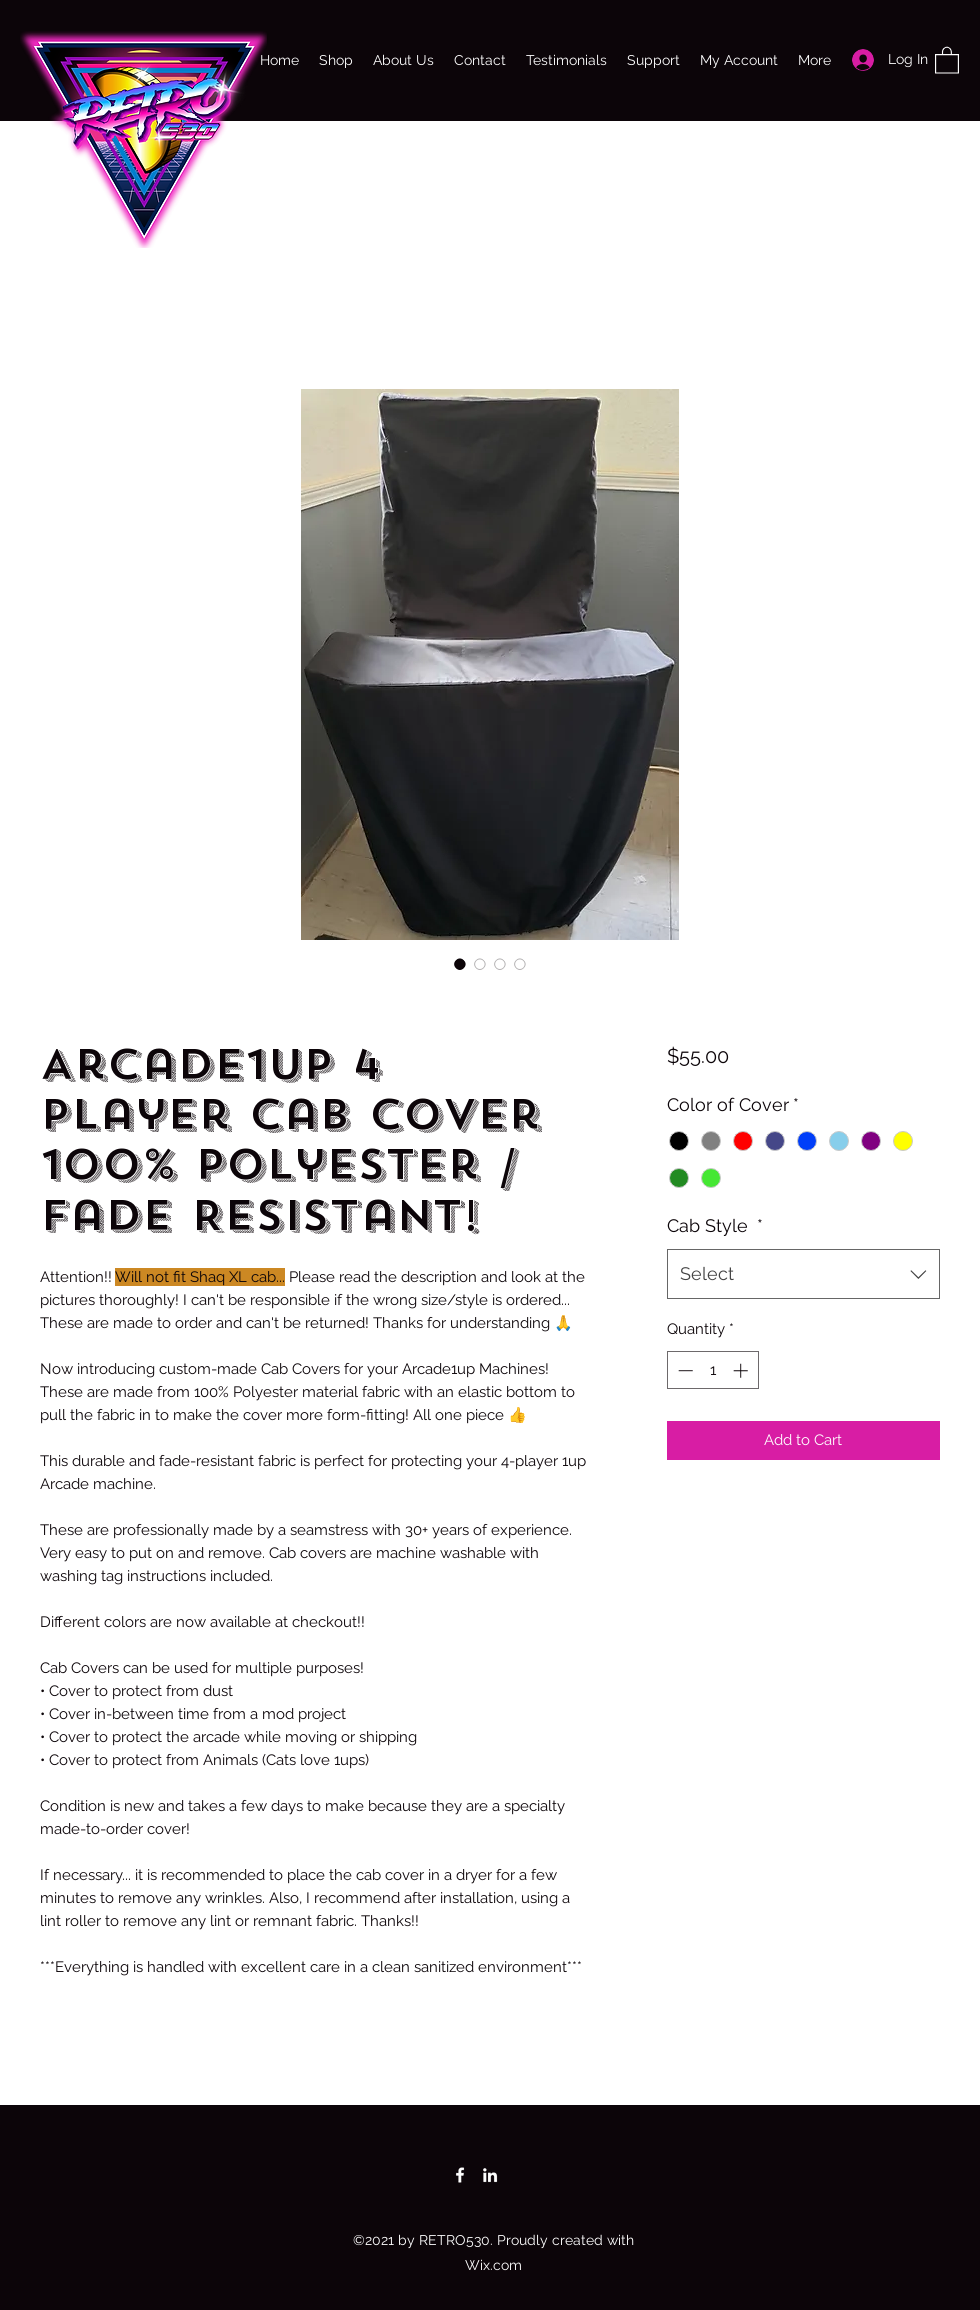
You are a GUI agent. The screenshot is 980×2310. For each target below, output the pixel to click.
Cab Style (715, 1225)
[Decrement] (683, 1370)
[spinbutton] (712, 1370)
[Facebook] (460, 2175)
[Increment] (742, 1370)
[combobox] (803, 1274)
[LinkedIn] (490, 2175)
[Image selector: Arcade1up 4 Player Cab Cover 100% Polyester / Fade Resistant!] (460, 964)
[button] (947, 59)
